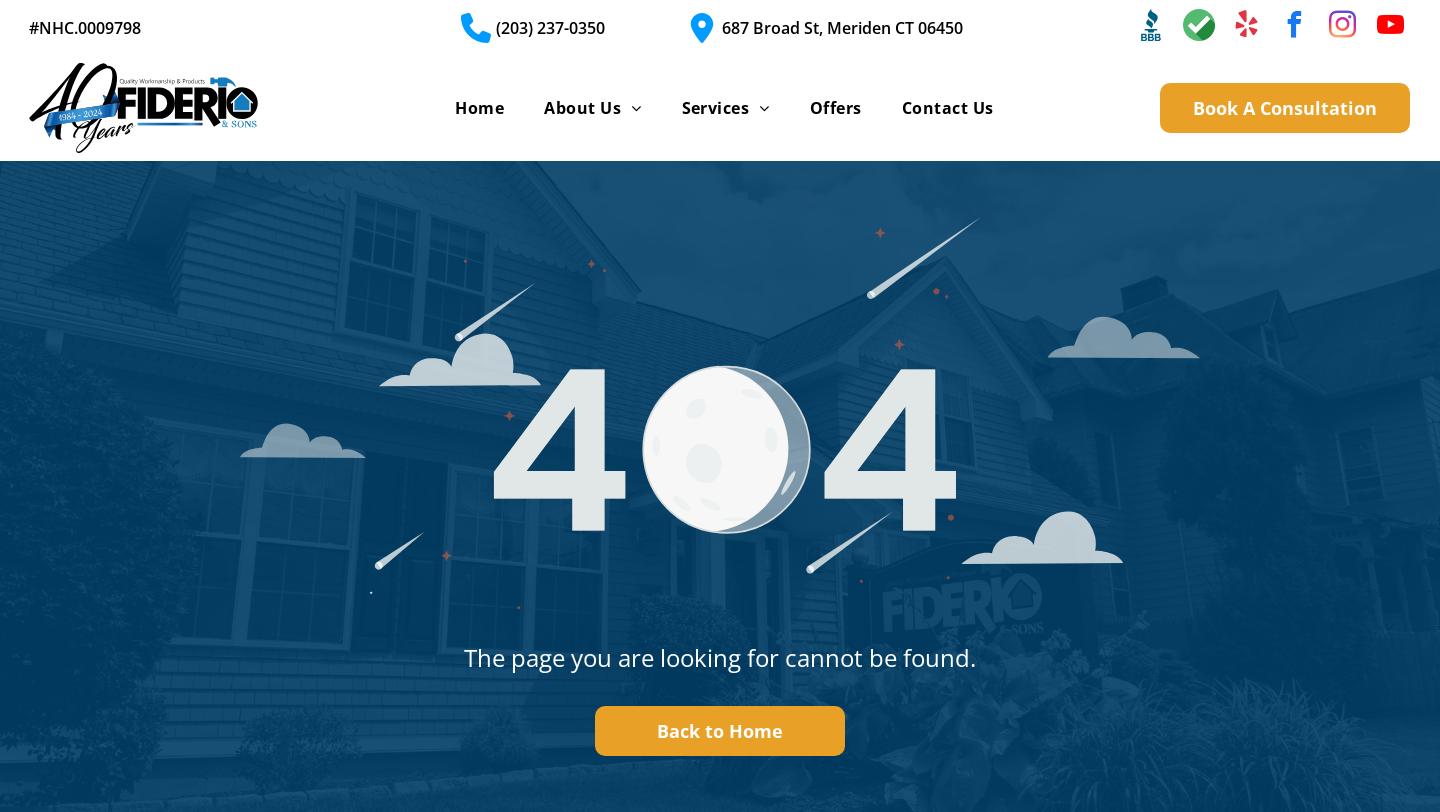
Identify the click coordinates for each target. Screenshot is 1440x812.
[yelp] (1247, 27)
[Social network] (1151, 27)
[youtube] (1391, 27)
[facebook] (1295, 27)
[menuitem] (479, 108)
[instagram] (1343, 27)
